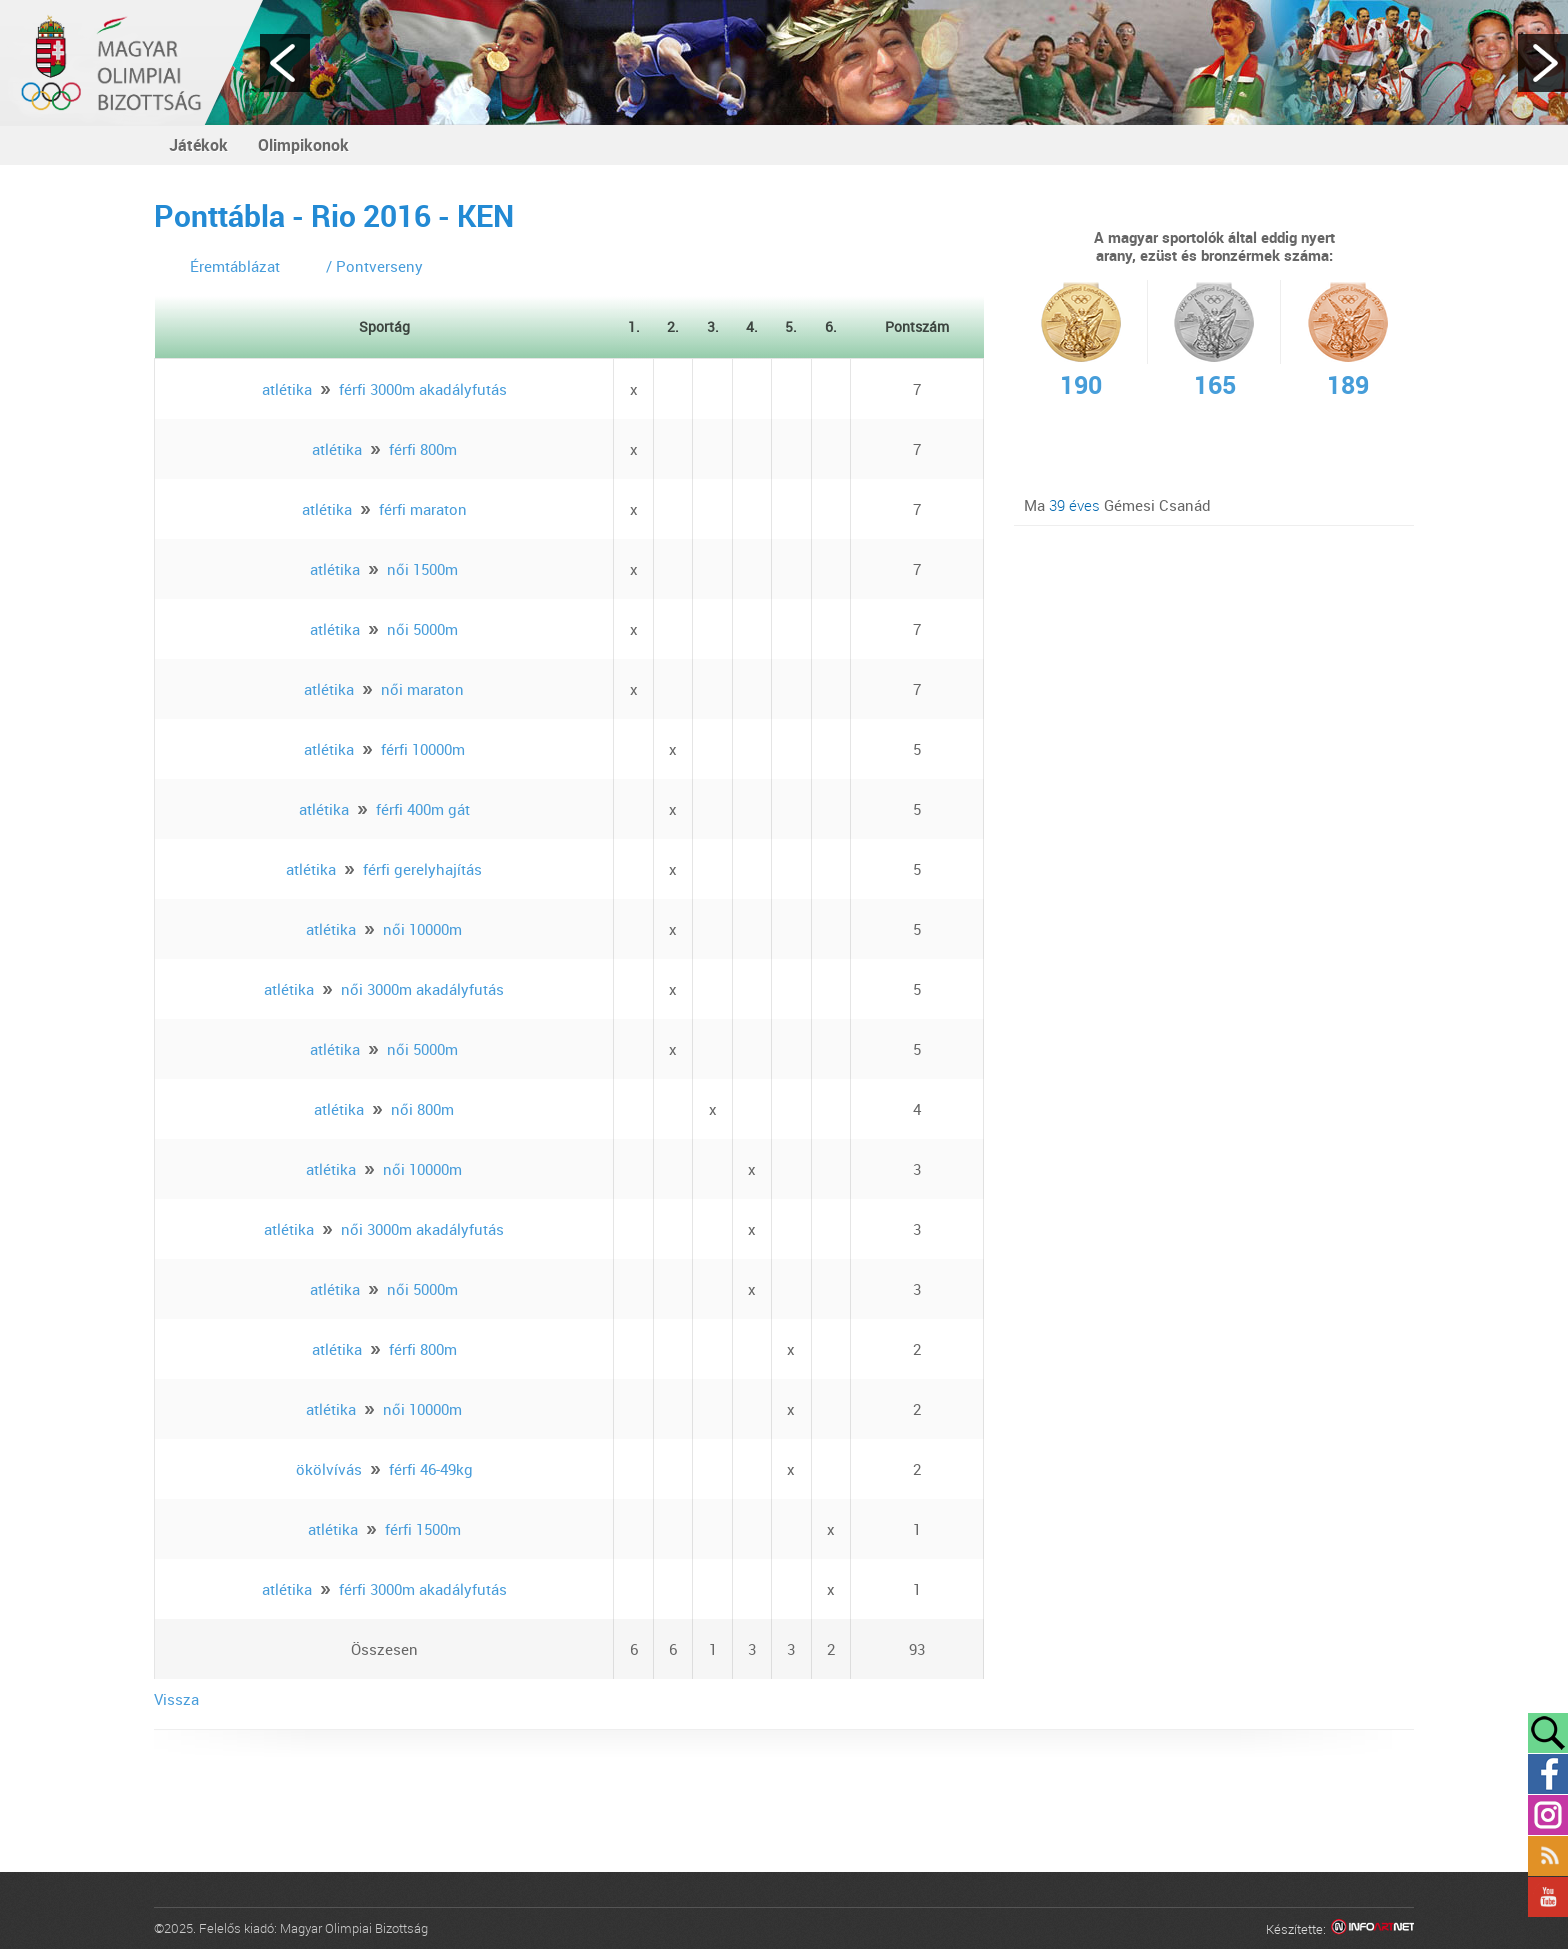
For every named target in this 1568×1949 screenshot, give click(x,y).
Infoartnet (1372, 1929)
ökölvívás (329, 1469)
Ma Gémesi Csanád (1117, 505)
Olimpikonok (303, 145)
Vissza (176, 1699)
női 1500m (422, 569)
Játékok (198, 145)
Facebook (1548, 1774)
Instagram (1548, 1815)
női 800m (422, 1109)
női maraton (422, 689)
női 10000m (422, 929)
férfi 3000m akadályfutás (423, 389)
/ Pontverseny (374, 266)
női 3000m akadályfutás (422, 989)
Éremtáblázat (235, 266)
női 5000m (422, 629)
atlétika (287, 389)
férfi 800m (423, 449)
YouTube (1548, 1897)
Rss (1548, 1856)
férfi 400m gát (423, 809)
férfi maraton (423, 509)
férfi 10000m (423, 749)
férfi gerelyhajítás (422, 869)
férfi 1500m (423, 1529)
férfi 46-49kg (431, 1469)
